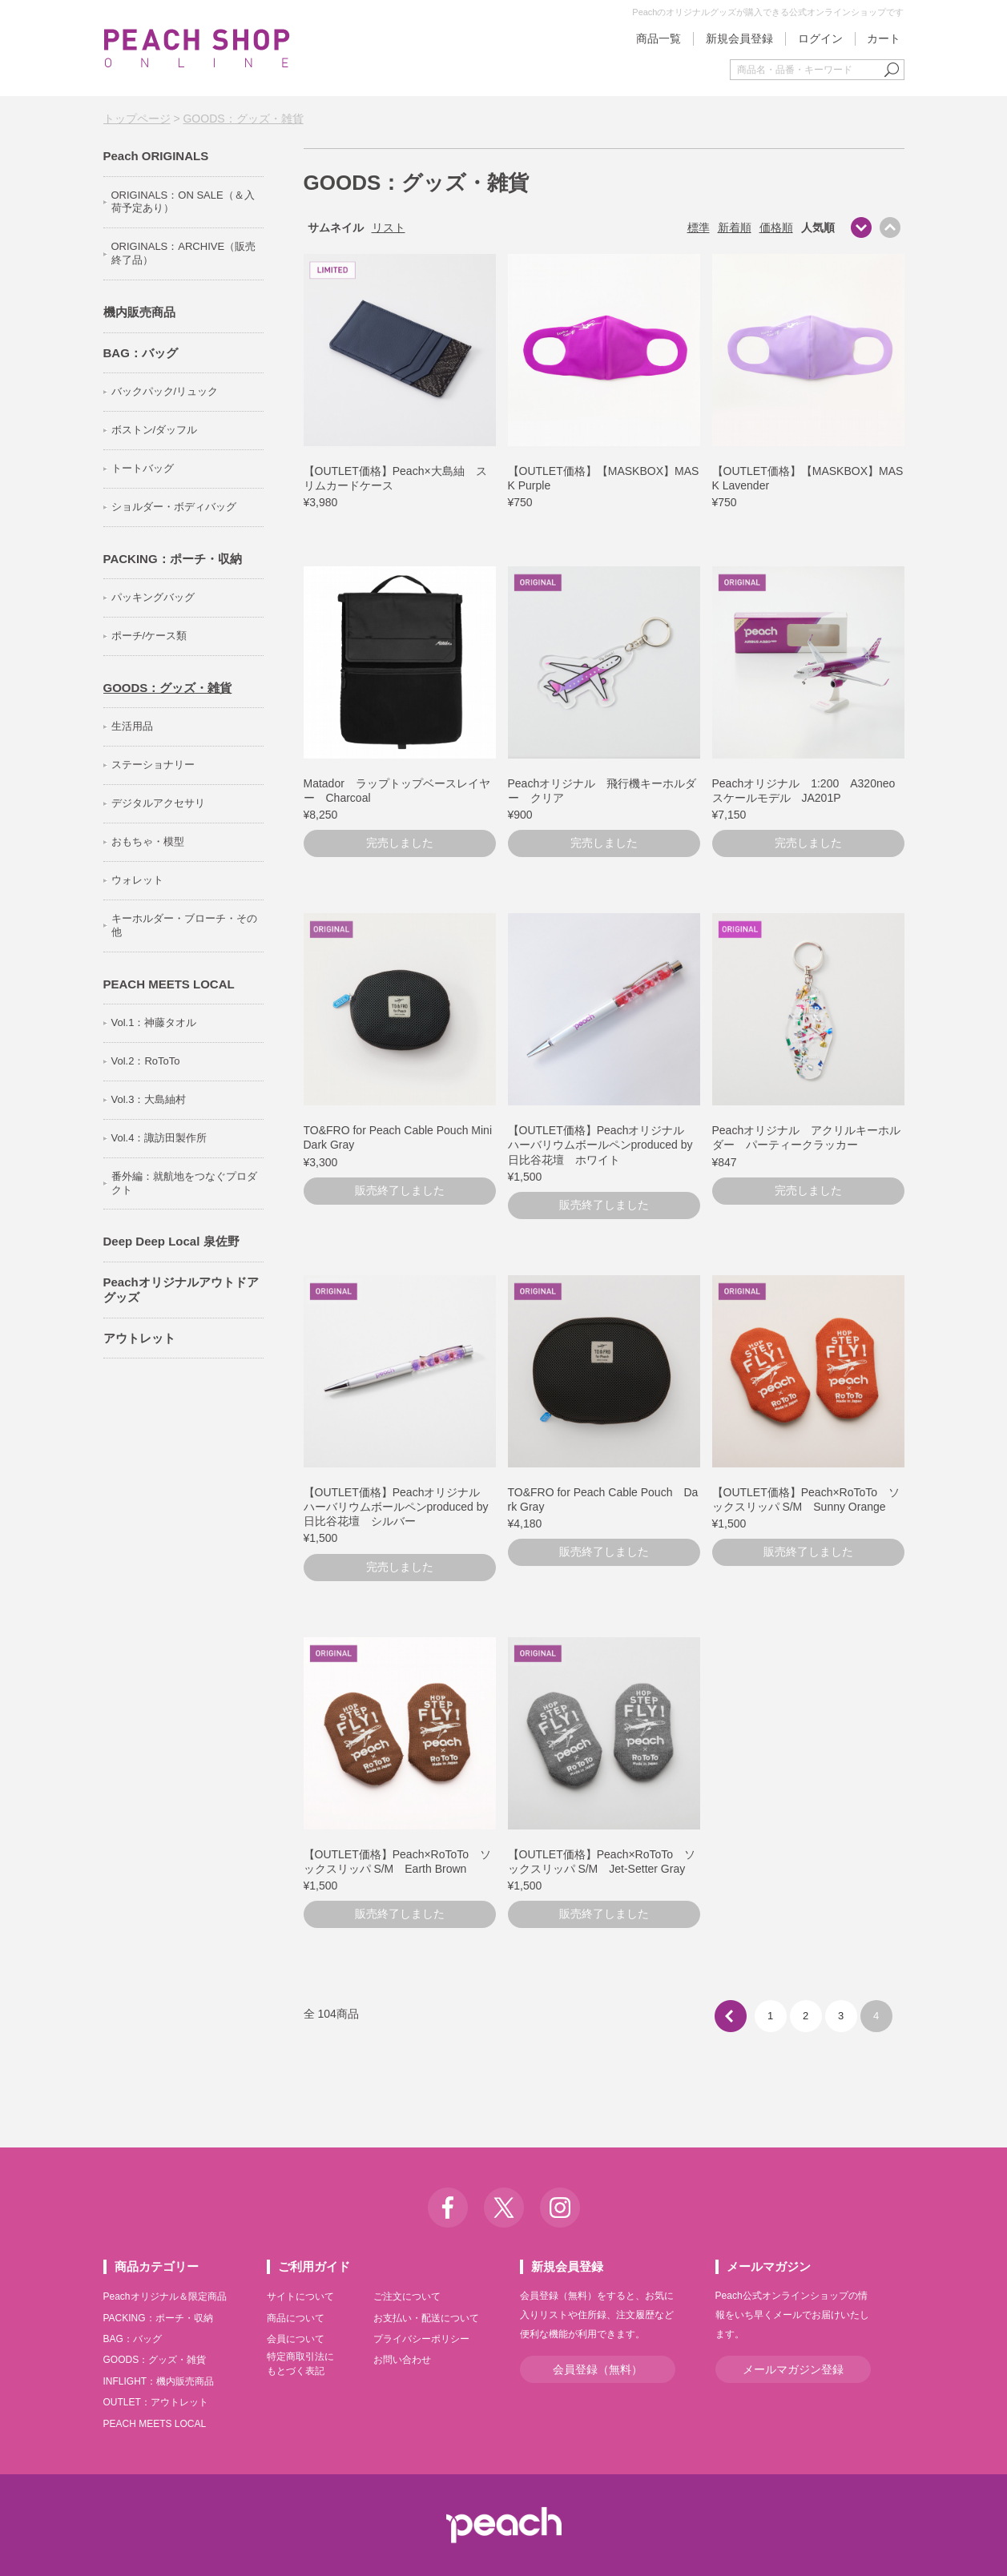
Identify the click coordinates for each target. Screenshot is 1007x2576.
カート (883, 38)
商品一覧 (658, 38)
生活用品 (132, 726)
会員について (295, 2339)
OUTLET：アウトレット (155, 2402)
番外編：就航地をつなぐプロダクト (184, 1183)
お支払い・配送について (426, 2318)
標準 (698, 227)
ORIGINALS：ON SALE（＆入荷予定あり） (183, 202)
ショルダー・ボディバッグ (173, 507)
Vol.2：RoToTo (145, 1061)
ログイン (820, 38)
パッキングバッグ (153, 597)
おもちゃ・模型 (147, 841)
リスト (388, 227)
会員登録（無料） (597, 2369)
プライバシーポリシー (421, 2339)
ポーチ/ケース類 (149, 636)
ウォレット (137, 880)
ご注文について (407, 2296)
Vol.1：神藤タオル (154, 1022)
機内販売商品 (139, 312)
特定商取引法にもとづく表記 (300, 2364)
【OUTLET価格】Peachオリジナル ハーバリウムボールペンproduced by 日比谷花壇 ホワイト (606, 1144)
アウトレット (139, 1338)
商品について (295, 2318)
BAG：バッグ (140, 353)
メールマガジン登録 (793, 2369)
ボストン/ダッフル (154, 430)
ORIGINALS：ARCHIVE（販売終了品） (183, 253)
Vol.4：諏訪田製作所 (159, 1138)
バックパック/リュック (165, 391)
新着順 (734, 227)
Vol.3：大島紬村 (149, 1099)
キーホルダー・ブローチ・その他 (184, 925)
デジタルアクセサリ (158, 803)
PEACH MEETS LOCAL (169, 984)
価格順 (776, 227)
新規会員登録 (739, 38)
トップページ (137, 118)
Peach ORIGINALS (156, 156)
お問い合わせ (402, 2359)
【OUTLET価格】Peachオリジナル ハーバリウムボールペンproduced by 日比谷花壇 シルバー (402, 1506)
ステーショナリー (153, 765)
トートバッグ (142, 468)
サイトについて (300, 2296)
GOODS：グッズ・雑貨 (243, 118)
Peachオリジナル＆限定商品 (165, 2296)
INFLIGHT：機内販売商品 (159, 2381)
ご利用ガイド (314, 2266)
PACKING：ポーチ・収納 (172, 559)
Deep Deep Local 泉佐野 (171, 1241)
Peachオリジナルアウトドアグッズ (181, 1290)
